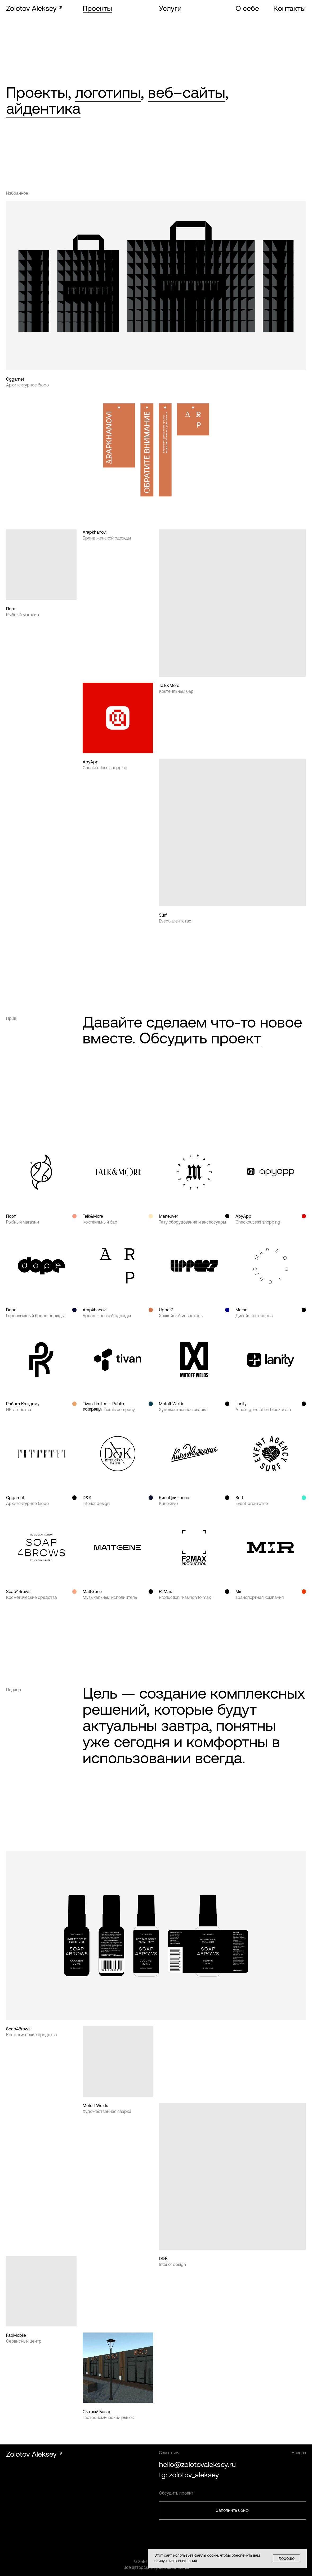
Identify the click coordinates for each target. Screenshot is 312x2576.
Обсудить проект (200, 1038)
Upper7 (166, 1309)
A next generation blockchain (263, 1409)
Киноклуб (168, 1503)
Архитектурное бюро (27, 384)
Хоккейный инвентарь (181, 1315)
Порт (11, 608)
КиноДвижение (174, 1497)
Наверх (299, 2452)
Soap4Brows (18, 1591)
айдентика (43, 108)
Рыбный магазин (22, 614)
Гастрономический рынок (108, 2417)
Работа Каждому (22, 1403)
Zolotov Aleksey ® (34, 8)
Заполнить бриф (232, 2510)
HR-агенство (18, 1409)
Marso (241, 1309)
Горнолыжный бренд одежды (35, 1315)
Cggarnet (15, 379)
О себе (247, 8)
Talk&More (169, 685)
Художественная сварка (183, 1409)
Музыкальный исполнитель (110, 1597)
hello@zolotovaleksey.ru (197, 2464)
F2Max (165, 1591)
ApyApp (91, 761)
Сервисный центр (24, 2341)
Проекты (97, 8)
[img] (232, 832)
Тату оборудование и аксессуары (192, 1222)
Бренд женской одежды (107, 538)
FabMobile (16, 2335)
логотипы (108, 92)
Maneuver (168, 1216)
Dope (11, 1309)
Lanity (241, 1403)
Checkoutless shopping (105, 767)
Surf (163, 915)
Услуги (170, 8)
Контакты (289, 8)
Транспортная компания (259, 1597)
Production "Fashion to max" (185, 1597)
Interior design (96, 1503)
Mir (238, 1591)
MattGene (92, 1591)
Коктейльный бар (176, 691)
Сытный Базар (97, 2411)
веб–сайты (186, 92)
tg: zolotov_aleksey (189, 2475)
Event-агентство (175, 921)
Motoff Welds (171, 1403)
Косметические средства (31, 1597)
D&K (87, 1497)
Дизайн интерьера (254, 1315)
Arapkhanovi (94, 532)
